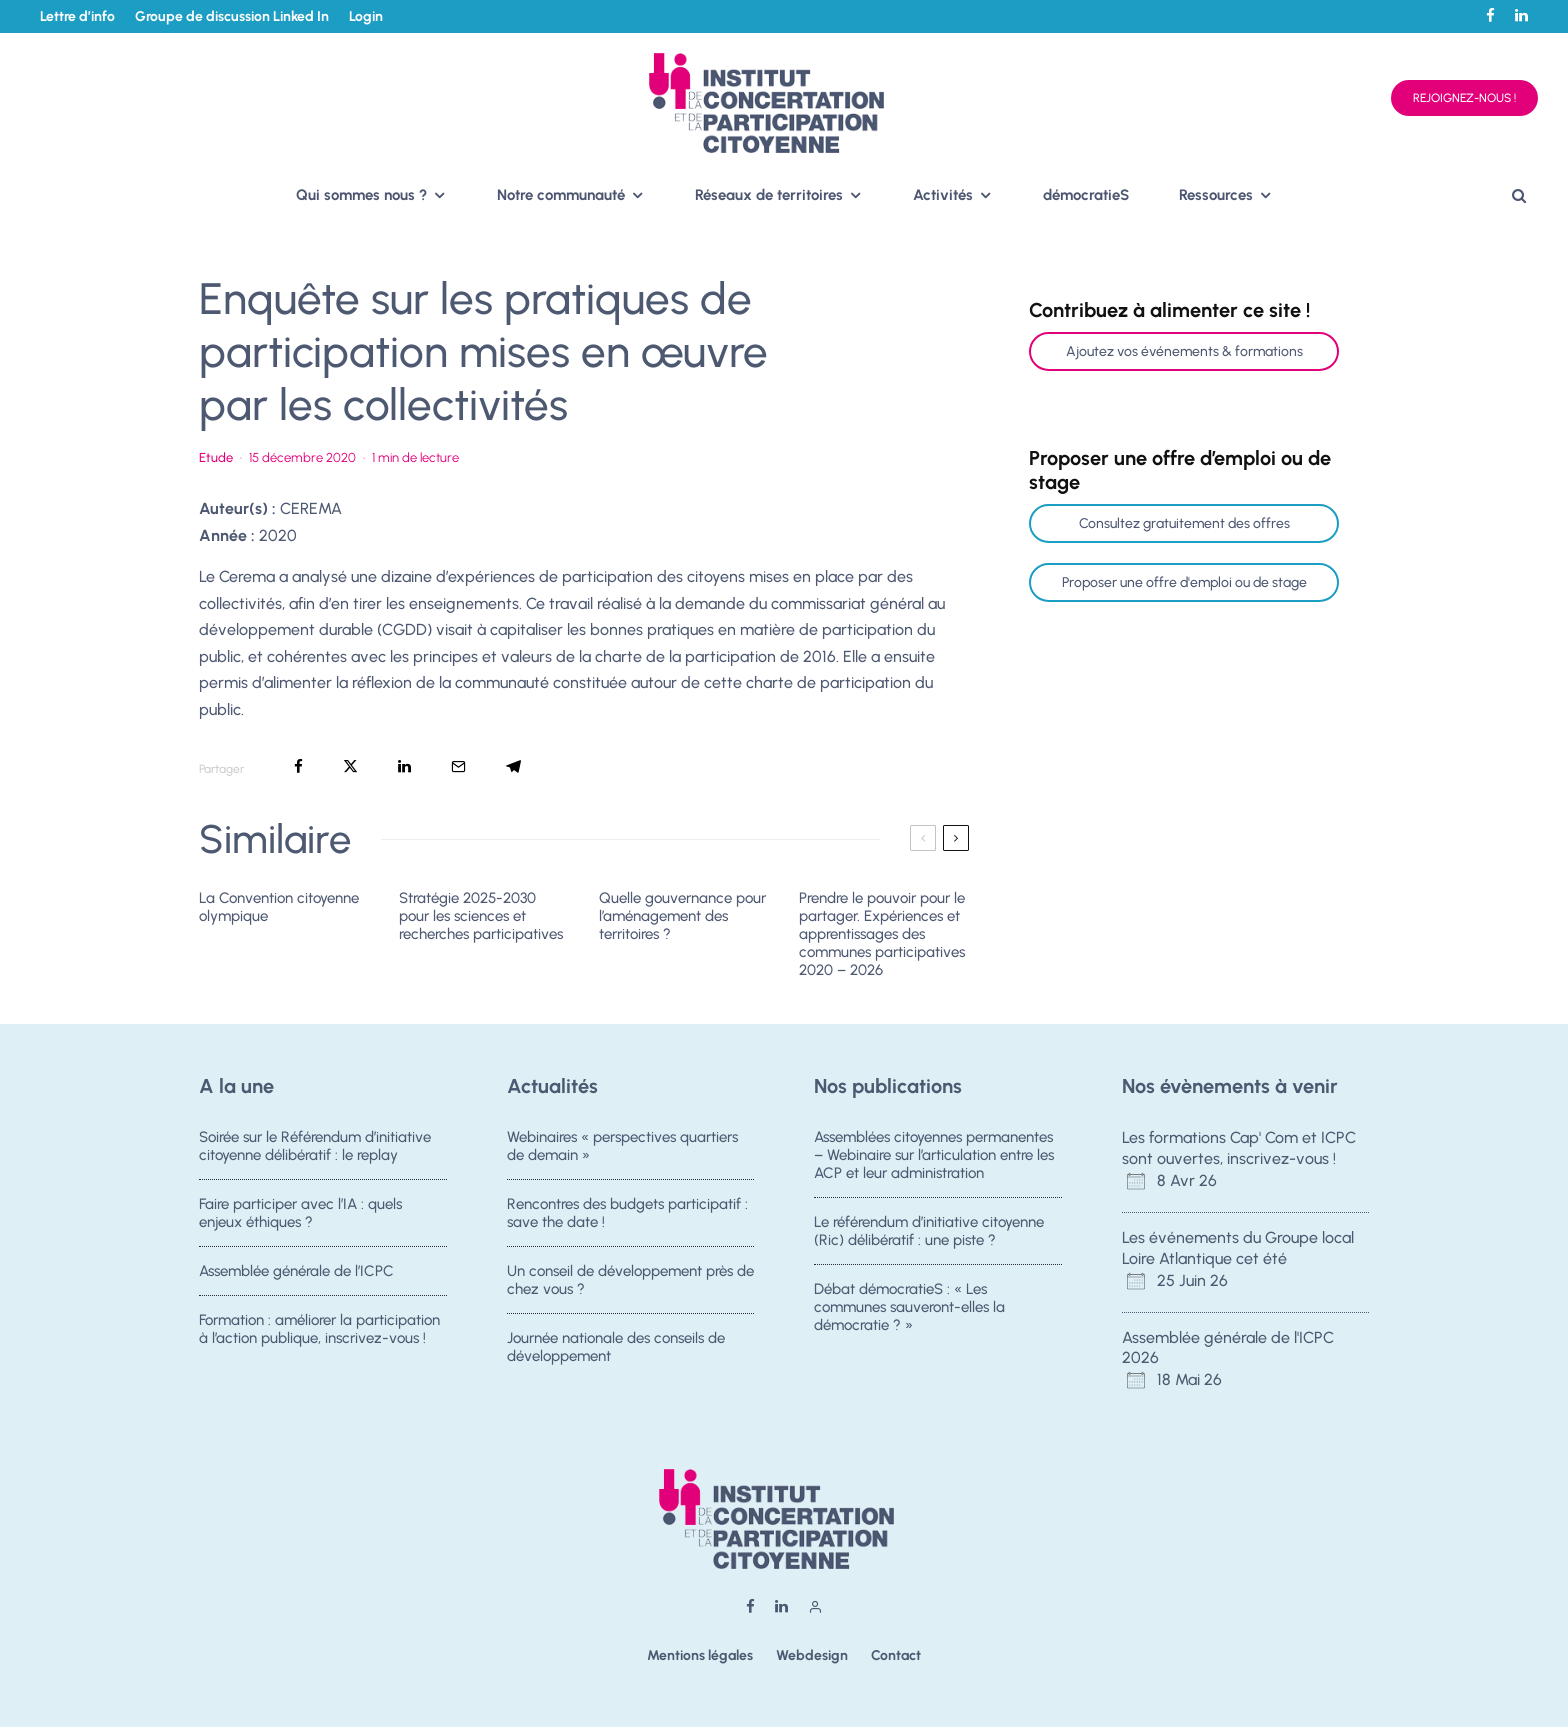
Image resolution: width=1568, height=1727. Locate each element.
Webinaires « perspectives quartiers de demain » (622, 1146)
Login (366, 16)
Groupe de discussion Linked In (232, 16)
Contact (896, 1655)
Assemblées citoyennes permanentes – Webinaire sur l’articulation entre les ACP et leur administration (934, 1155)
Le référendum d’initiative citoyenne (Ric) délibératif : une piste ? (929, 1232)
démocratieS (1086, 195)
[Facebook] (1490, 15)
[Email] (458, 766)
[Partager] (298, 766)
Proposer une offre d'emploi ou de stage (1184, 582)
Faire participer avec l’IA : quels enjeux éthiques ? (300, 1214)
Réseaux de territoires (769, 195)
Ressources (1216, 195)
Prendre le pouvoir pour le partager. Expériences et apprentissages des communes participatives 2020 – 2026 (882, 934)
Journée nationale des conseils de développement (616, 1358)
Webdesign (812, 1655)
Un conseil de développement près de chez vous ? (630, 1283)
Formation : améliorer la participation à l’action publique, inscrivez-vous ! (319, 1340)
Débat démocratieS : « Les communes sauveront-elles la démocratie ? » (909, 1310)
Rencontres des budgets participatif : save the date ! (627, 1214)
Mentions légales (700, 1655)
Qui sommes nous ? (361, 195)
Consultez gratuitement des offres (1184, 523)
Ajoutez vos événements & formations (1184, 351)
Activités (943, 195)
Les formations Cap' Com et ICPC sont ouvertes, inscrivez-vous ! (1239, 1148)
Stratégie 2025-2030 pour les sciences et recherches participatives (481, 916)
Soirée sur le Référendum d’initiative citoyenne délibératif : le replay (315, 1146)
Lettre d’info (77, 16)
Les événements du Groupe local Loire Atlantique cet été (1238, 1248)
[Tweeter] (350, 766)
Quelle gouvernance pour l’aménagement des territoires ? (682, 916)
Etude (216, 457)
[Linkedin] (1521, 15)
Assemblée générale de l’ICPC (296, 1274)
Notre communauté (561, 195)
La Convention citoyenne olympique (279, 907)
